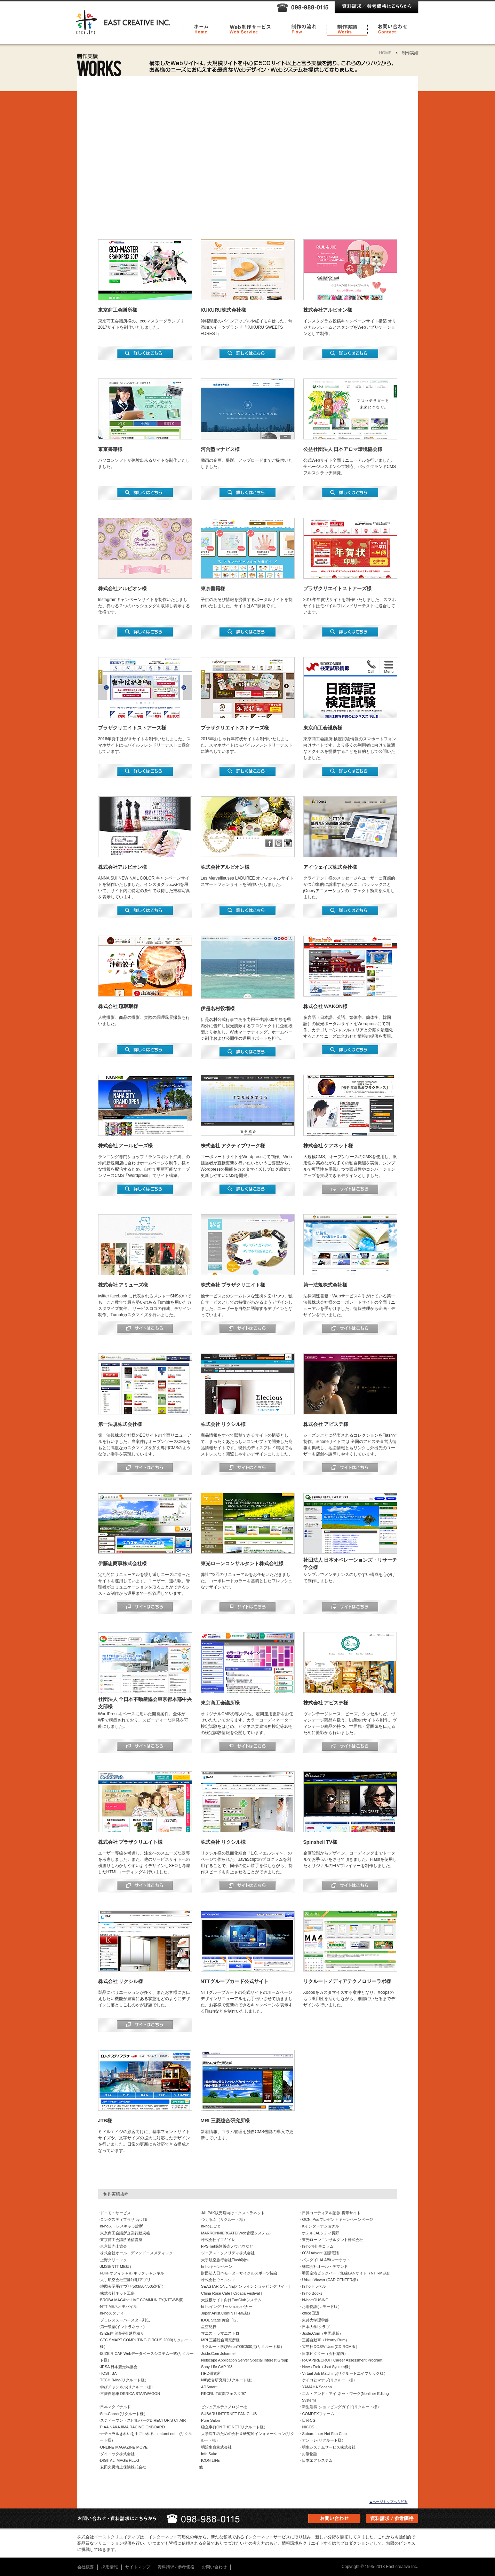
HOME (385, 52)
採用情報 (109, 2567)
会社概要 (85, 2567)
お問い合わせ (214, 2567)
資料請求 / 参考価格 (176, 2567)
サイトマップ (137, 2567)
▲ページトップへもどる (388, 2502)
